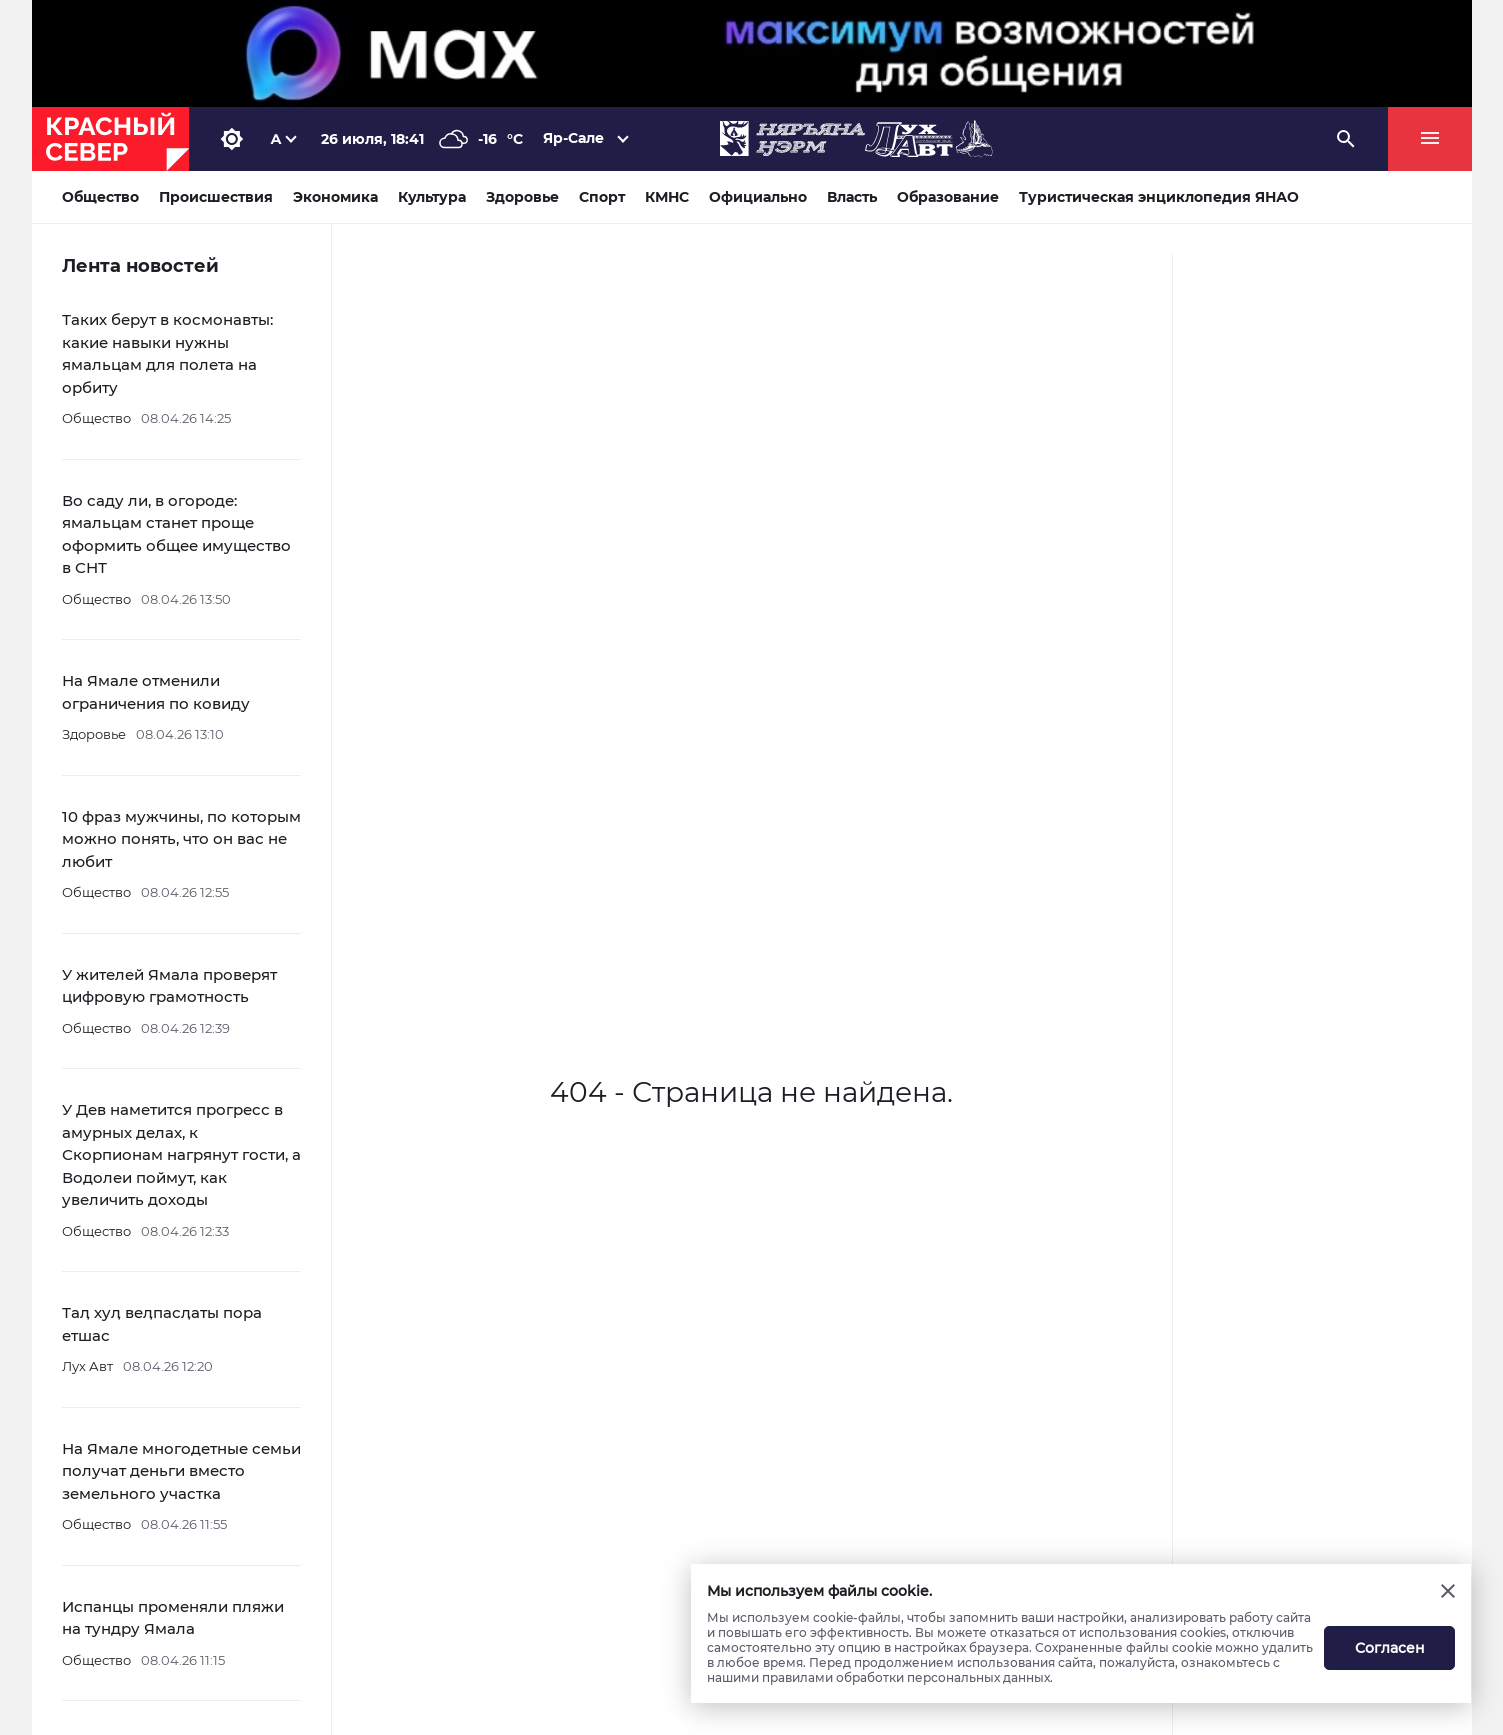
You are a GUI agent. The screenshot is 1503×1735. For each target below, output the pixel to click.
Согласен (1390, 1648)
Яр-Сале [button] (574, 138)
